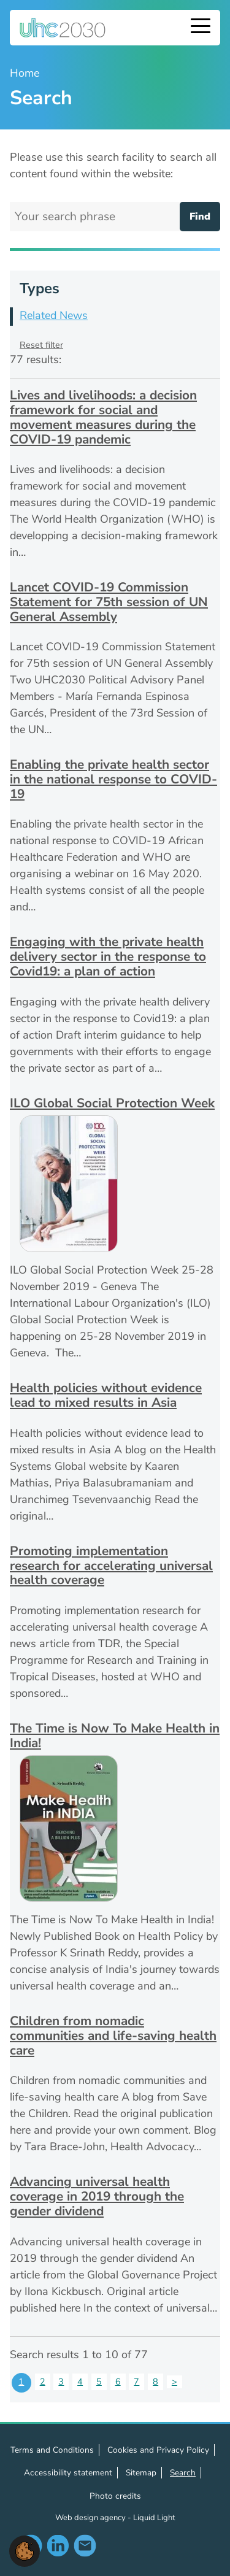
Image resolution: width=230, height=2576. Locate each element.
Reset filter (41, 345)
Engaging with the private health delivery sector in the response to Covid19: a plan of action (108, 956)
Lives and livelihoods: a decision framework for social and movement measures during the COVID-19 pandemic (103, 416)
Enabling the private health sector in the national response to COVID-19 (113, 779)
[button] (24, 2550)
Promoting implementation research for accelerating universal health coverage (111, 1565)
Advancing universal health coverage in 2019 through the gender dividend (97, 2196)
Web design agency (91, 2517)
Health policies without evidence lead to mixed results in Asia (106, 1395)
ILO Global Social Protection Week (112, 1103)
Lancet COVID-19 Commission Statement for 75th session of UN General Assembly (109, 602)
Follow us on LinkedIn (58, 2545)
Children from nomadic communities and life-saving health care (113, 2035)
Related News (54, 315)
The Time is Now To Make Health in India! (115, 1735)
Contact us (85, 2545)
